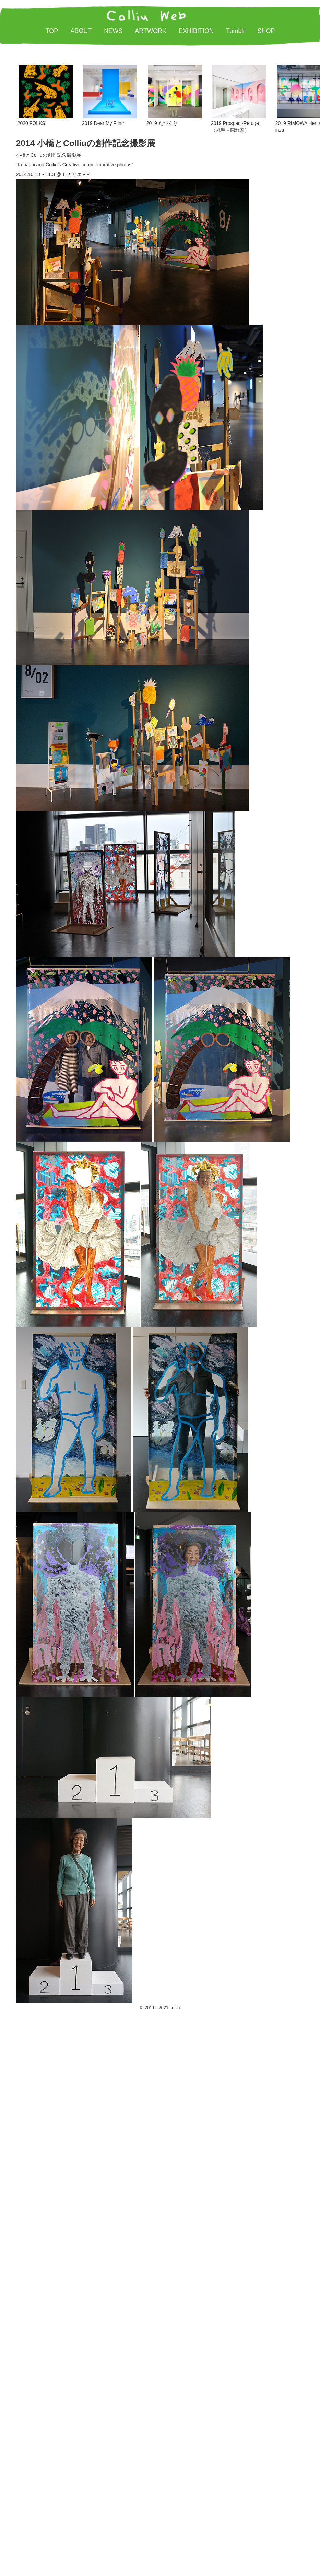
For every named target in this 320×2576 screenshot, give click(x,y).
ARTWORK (150, 30)
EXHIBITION (196, 30)
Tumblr (235, 30)
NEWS (113, 30)
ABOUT (81, 30)
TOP (52, 30)
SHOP (266, 30)
